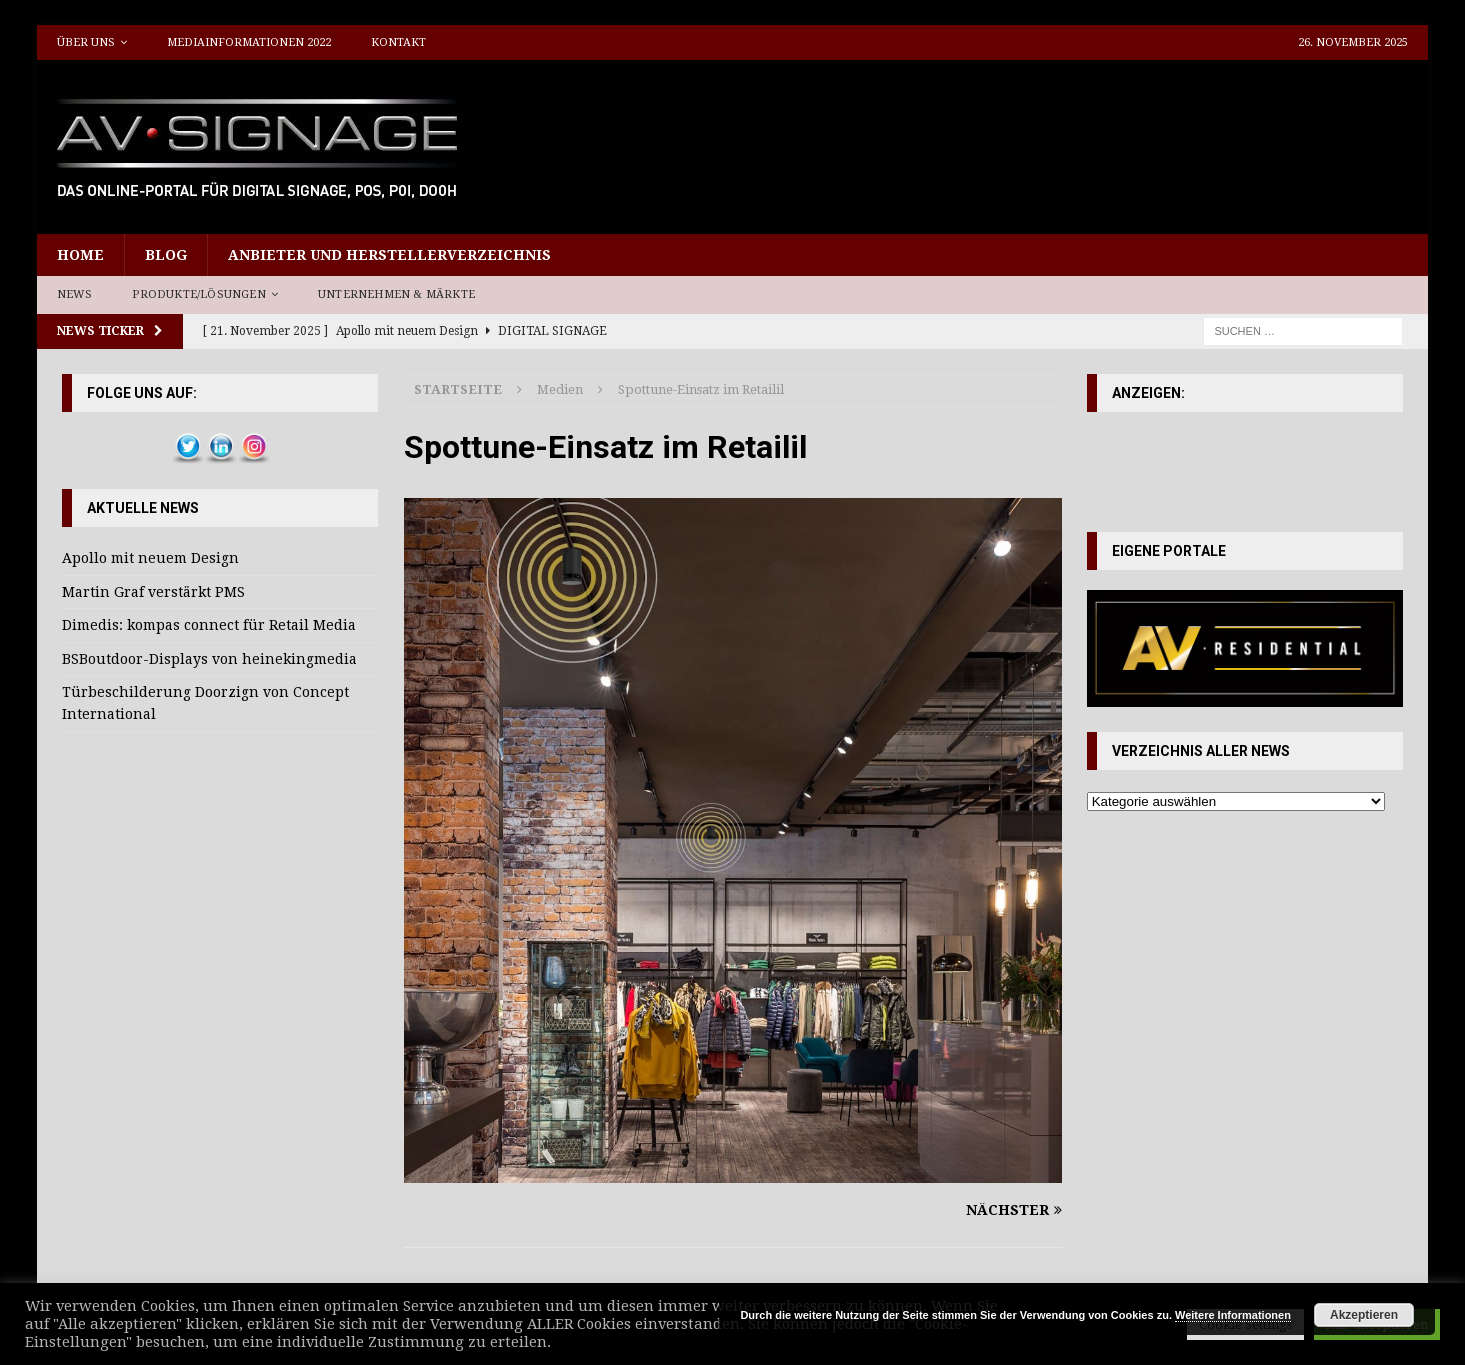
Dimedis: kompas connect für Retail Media (209, 625)
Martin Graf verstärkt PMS (153, 592)
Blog (166, 255)
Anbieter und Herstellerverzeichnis (389, 255)
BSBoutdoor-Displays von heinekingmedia (209, 659)
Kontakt (398, 42)
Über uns (86, 42)
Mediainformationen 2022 (249, 42)
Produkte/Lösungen (198, 294)
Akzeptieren (1364, 1315)
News (75, 294)
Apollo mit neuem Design (150, 558)
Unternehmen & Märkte (396, 294)
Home (80, 255)
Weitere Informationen (1233, 1315)
